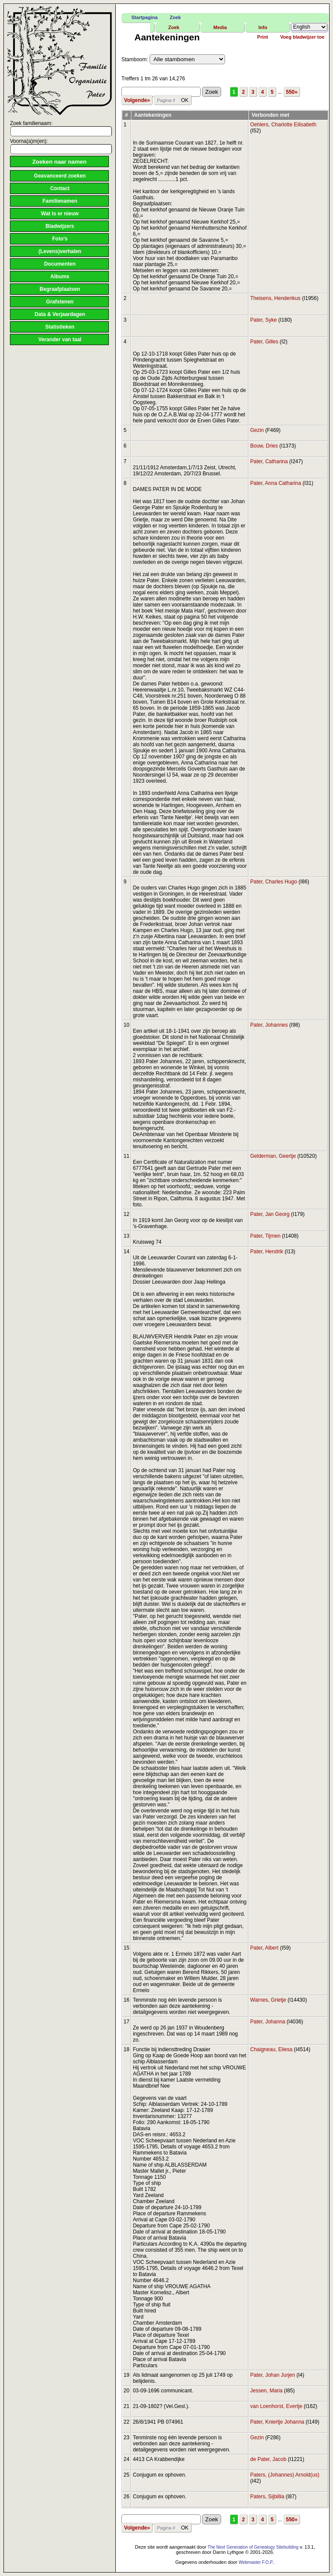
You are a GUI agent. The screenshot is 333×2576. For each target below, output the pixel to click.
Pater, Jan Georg (270, 1214)
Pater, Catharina (269, 461)
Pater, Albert (264, 1948)
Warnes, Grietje (268, 2000)
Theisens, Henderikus (275, 298)
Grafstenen (59, 302)
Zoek (175, 17)
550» (292, 92)
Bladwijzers (60, 226)
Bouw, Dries (264, 446)
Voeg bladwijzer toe (302, 37)
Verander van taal (59, 339)
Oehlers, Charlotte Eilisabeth (283, 125)
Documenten (60, 264)
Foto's (60, 239)
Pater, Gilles (264, 342)
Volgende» (137, 100)
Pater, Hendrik (266, 1251)
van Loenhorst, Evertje (276, 2406)
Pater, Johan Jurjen (272, 2375)
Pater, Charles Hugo (273, 882)
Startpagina (144, 17)
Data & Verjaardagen (60, 314)
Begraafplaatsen (59, 289)
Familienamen (59, 201)
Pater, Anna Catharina (275, 483)
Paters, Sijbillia (267, 2497)
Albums (59, 276)
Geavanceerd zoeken (59, 176)
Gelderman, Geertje (273, 1156)
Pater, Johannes (269, 1025)
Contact (60, 188)
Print (262, 37)
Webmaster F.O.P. (255, 2562)
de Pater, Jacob (268, 2459)
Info (262, 27)
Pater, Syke (263, 320)
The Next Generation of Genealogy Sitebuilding (253, 2547)
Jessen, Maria (266, 2391)
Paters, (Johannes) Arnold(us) (284, 2475)
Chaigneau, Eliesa (271, 2049)
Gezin (257, 430)
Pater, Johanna (267, 2022)
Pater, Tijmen (265, 1236)
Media (220, 27)
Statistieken (59, 327)
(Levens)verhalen (60, 251)
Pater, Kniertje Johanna (277, 2422)
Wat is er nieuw (60, 214)
